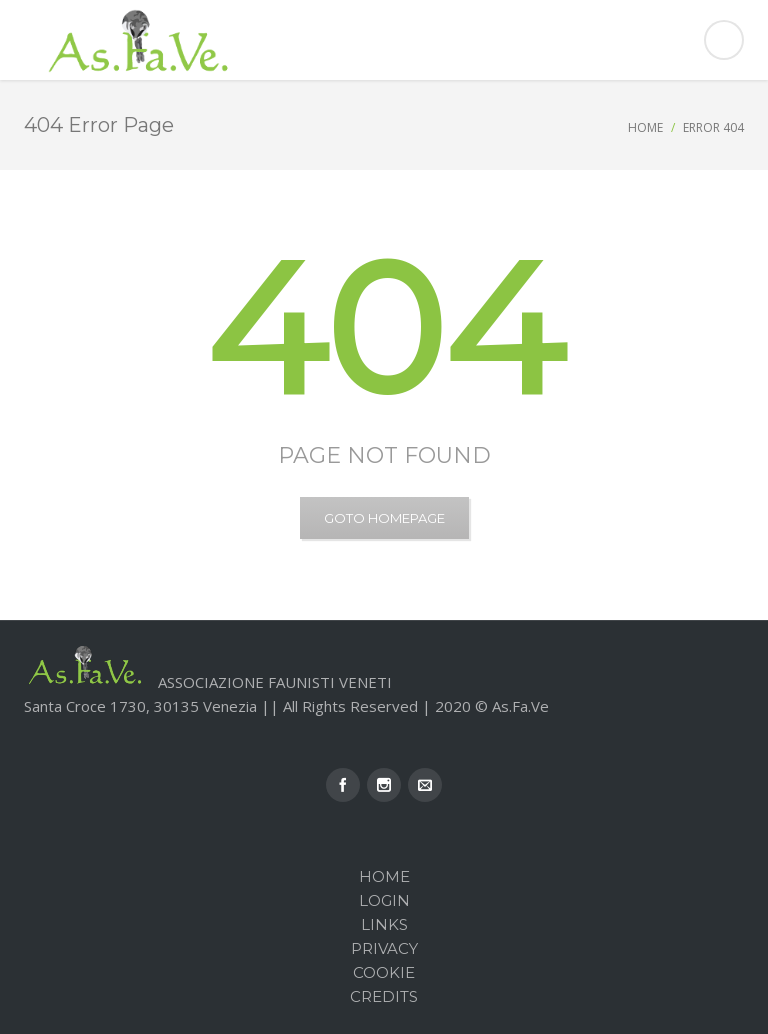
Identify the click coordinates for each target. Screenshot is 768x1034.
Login (384, 900)
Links (384, 924)
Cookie (384, 972)
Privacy (384, 948)
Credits (384, 996)
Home (645, 127)
